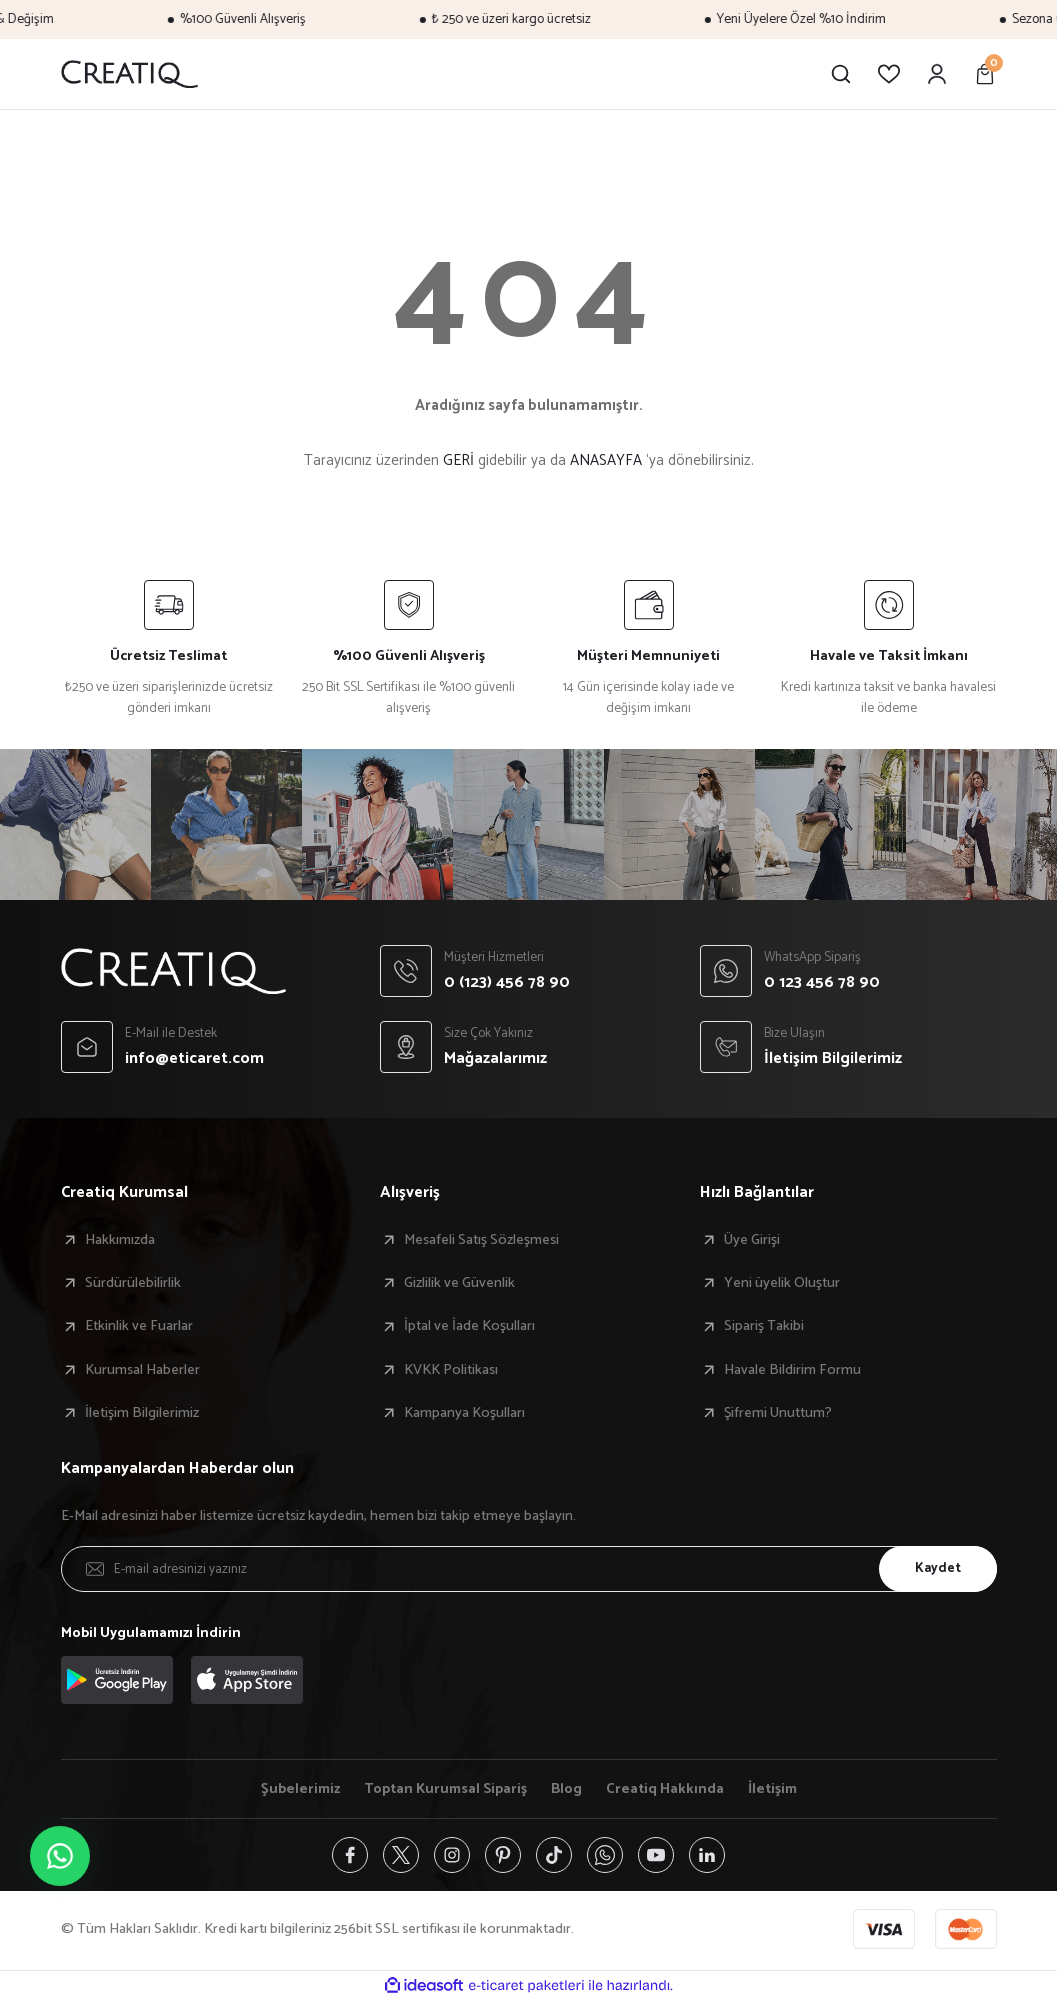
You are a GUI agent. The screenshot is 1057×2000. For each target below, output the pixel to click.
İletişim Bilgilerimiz (142, 1413)
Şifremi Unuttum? (778, 1413)
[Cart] (985, 74)
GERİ (458, 460)
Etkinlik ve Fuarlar (139, 1326)
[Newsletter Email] (529, 1569)
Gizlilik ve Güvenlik (459, 1283)
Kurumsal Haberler (142, 1370)
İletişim (772, 1789)
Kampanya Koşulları (464, 1413)
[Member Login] (937, 74)
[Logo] (129, 74)
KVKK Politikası (451, 1370)
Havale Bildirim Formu (792, 1370)
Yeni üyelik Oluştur (782, 1283)
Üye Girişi (752, 1240)
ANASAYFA (606, 460)
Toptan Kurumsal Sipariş (445, 1789)
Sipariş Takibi (764, 1326)
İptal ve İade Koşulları (469, 1326)
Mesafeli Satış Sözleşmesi (481, 1240)
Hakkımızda (120, 1240)
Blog (566, 1789)
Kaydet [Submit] (938, 1568)
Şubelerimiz (300, 1789)
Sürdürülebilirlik (133, 1283)
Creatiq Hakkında (665, 1789)
